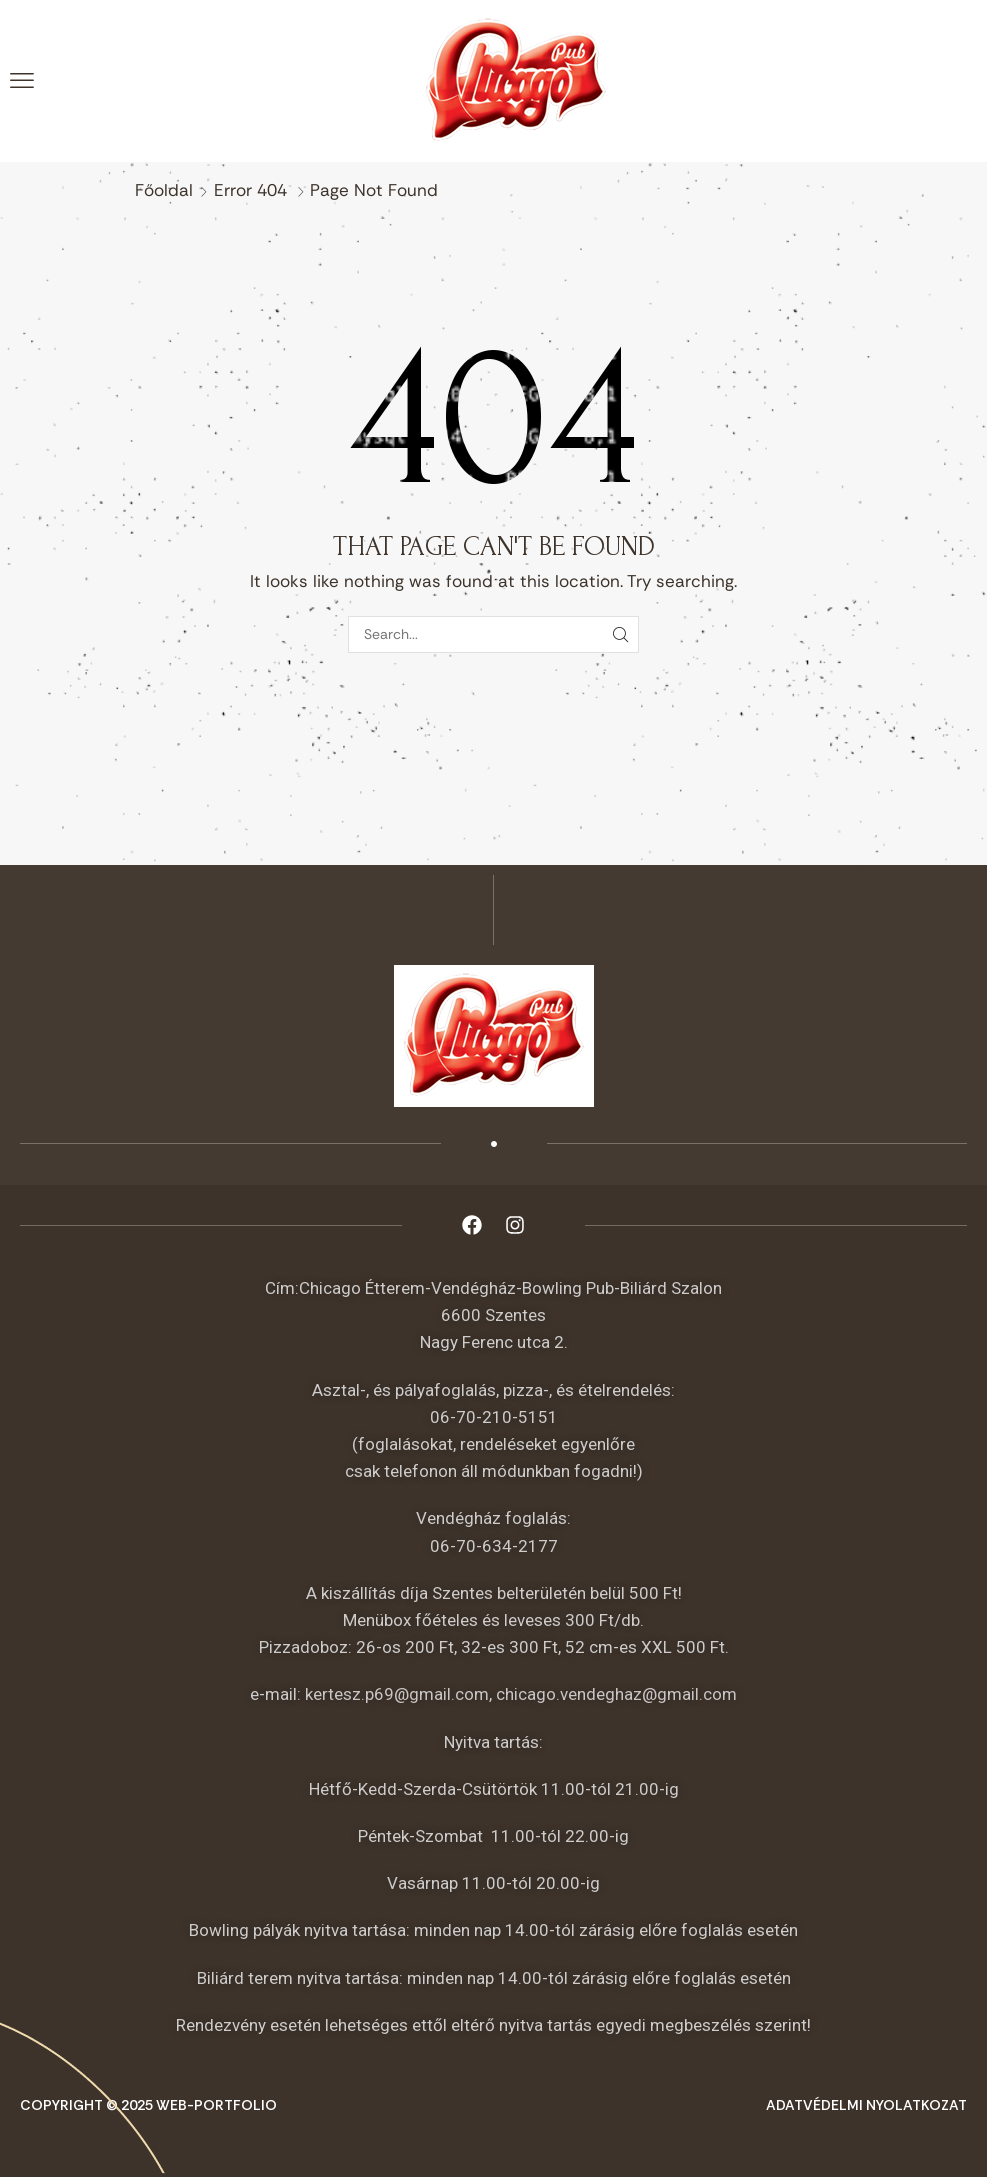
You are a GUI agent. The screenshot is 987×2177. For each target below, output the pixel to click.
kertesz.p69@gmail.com (397, 1694)
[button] (22, 81)
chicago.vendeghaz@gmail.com (616, 1694)
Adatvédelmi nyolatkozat (866, 2105)
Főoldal (164, 190)
